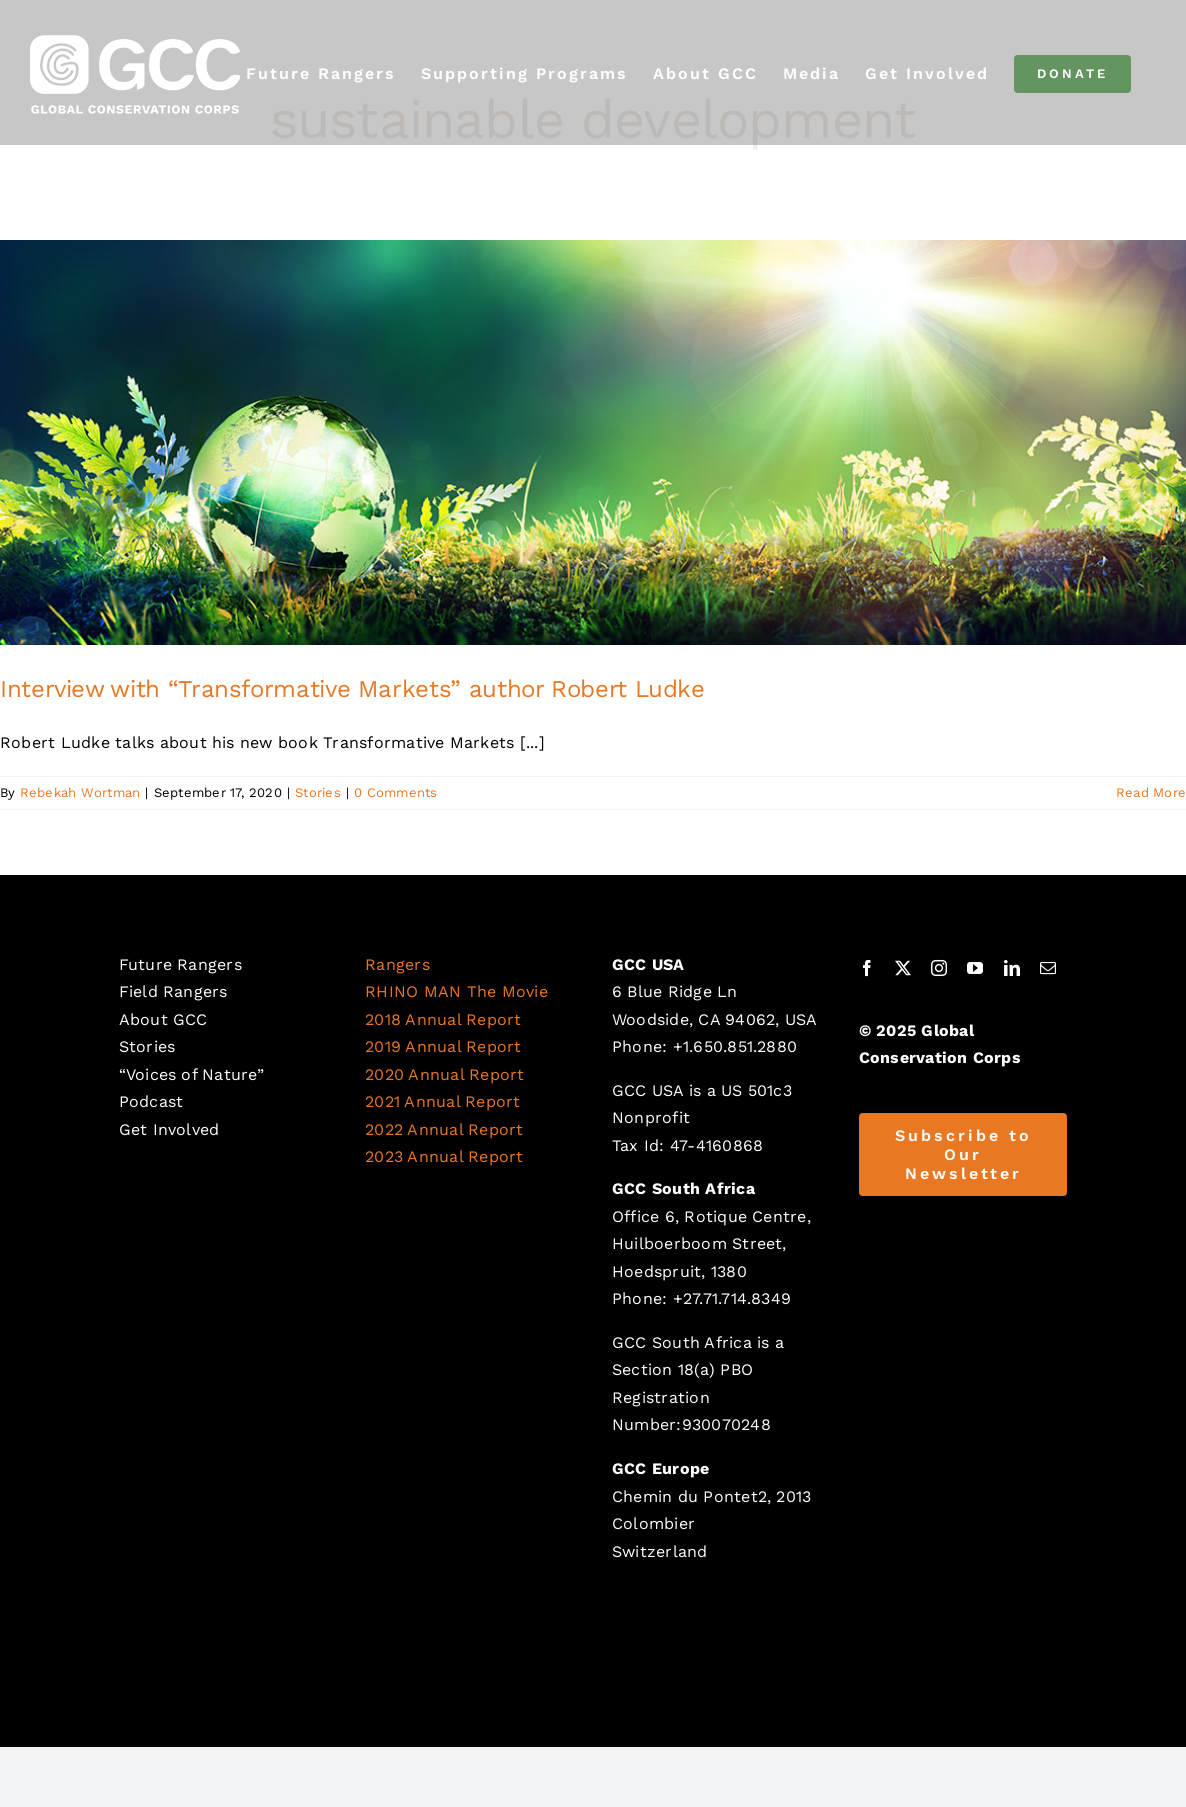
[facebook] (867, 968)
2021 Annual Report (442, 1101)
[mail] (1048, 968)
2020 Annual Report (444, 1074)
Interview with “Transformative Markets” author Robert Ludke (352, 689)
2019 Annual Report (443, 1046)
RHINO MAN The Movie (456, 991)
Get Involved (169, 1129)
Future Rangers (180, 964)
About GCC (163, 1019)
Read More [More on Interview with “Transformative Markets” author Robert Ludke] (1151, 792)
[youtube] (975, 968)
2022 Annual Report (444, 1129)
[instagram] (939, 968)
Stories (318, 792)
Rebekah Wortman (80, 792)
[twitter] (903, 968)
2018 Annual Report (443, 1019)
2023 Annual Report (444, 1156)
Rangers (397, 964)
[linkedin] (1012, 968)
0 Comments (395, 792)
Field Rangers (173, 991)
